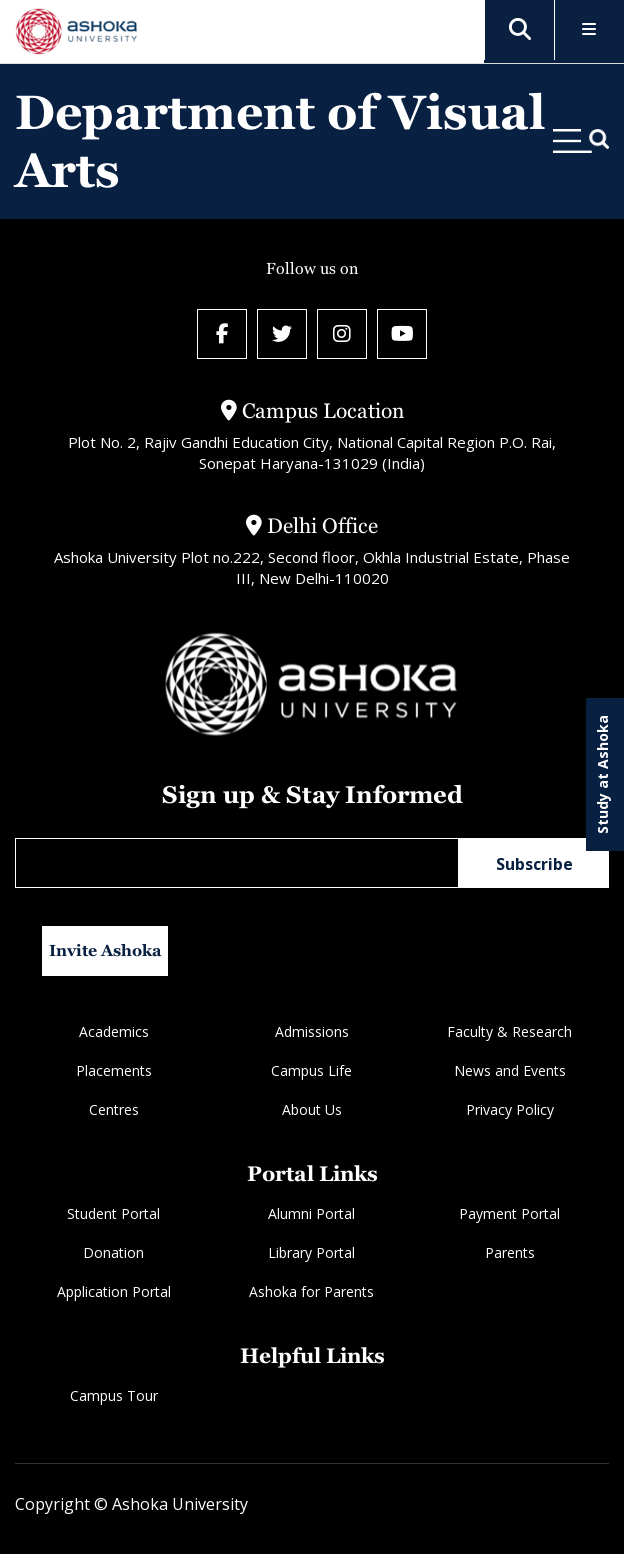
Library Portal (311, 1252)
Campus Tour (114, 1395)
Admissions (312, 1031)
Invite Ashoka (105, 950)
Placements (114, 1070)
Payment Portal (509, 1213)
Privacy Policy (510, 1109)
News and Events (510, 1070)
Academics (114, 1031)
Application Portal (114, 1291)
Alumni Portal (311, 1213)
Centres (114, 1109)
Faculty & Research (509, 1031)
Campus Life (311, 1070)
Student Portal (113, 1213)
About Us (312, 1109)
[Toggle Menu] (589, 30)
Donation (113, 1252)
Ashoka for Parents (311, 1291)
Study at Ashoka (602, 774)
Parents (510, 1252)
